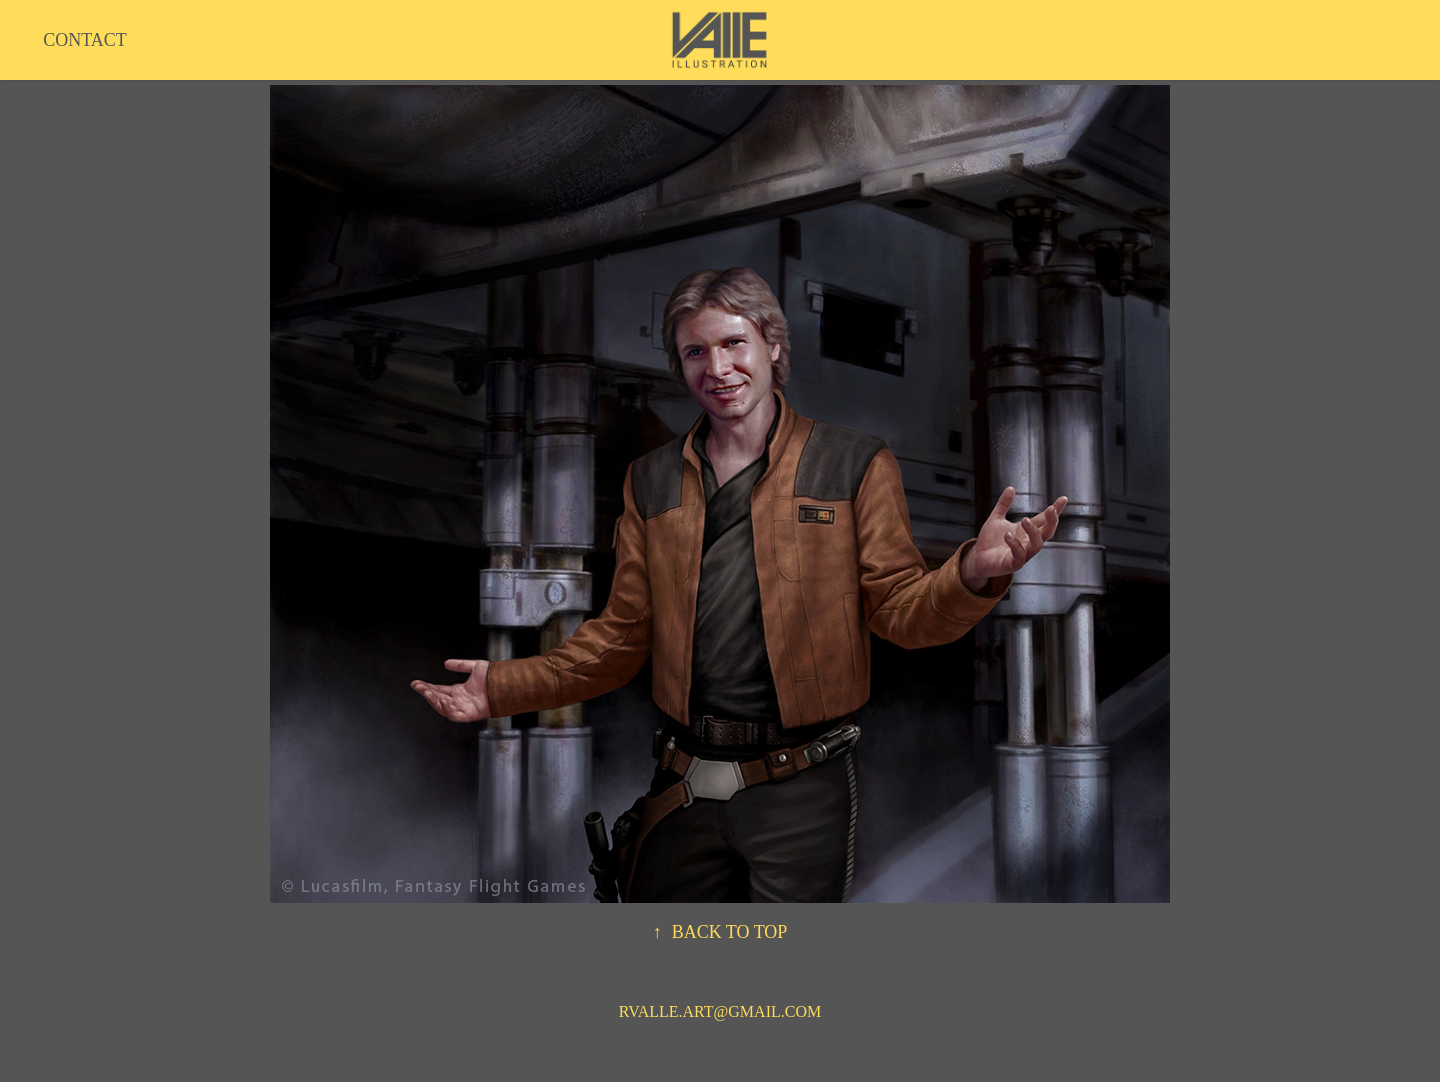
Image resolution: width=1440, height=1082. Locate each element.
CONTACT (85, 40)
